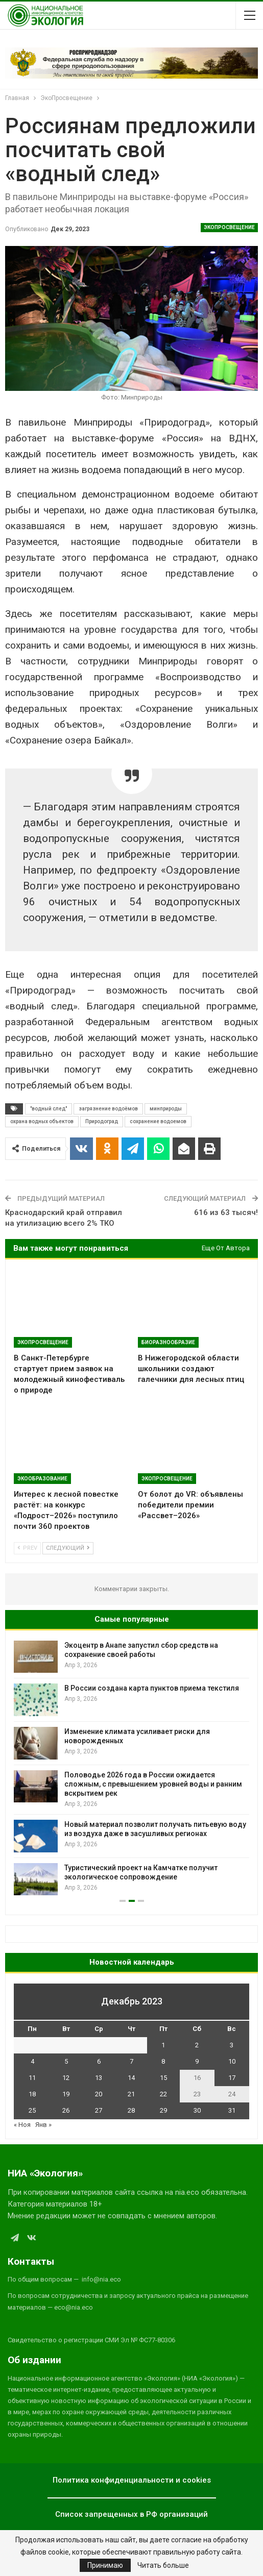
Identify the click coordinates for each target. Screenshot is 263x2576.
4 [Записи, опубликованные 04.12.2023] (32, 2061)
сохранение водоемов (158, 1121)
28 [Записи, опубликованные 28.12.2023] (131, 2110)
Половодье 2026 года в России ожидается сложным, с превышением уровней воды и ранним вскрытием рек (153, 1784)
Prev (27, 1548)
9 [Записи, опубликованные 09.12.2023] (197, 2061)
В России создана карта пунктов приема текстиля (151, 1688)
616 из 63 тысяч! (226, 1212)
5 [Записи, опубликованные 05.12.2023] (66, 2061)
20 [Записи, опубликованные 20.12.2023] (98, 2094)
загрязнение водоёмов (108, 1108)
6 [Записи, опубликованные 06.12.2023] (99, 2061)
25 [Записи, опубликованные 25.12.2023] (32, 2110)
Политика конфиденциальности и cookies (132, 2480)
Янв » (43, 2124)
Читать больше (163, 2565)
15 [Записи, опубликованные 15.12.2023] (163, 2078)
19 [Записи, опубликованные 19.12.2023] (65, 2094)
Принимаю (105, 2565)
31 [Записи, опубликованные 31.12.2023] (231, 2110)
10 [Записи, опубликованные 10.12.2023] (231, 2061)
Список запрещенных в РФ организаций (131, 2514)
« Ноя (22, 2124)
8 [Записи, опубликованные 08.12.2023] (163, 2061)
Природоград (101, 1121)
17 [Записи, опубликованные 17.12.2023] (231, 2078)
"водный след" (48, 1108)
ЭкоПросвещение (229, 227)
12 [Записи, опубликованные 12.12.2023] (65, 2078)
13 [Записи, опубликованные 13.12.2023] (98, 2078)
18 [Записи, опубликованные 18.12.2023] (32, 2094)
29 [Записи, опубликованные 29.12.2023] (163, 2110)
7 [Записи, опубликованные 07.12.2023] (131, 2061)
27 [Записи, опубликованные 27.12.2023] (98, 2110)
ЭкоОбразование (42, 1478)
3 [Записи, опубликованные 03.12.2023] (231, 2045)
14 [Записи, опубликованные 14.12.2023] (131, 2078)
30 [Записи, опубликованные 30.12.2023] (197, 2110)
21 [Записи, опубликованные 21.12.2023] (131, 2094)
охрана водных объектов (42, 1121)
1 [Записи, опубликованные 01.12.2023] (163, 2045)
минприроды (166, 1108)
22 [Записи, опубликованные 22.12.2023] (163, 2094)
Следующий (68, 1548)
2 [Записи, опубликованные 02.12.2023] (197, 2045)
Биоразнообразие (168, 1342)
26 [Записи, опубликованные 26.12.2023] (65, 2110)
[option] (131, 1768)
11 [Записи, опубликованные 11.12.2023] (32, 2078)
